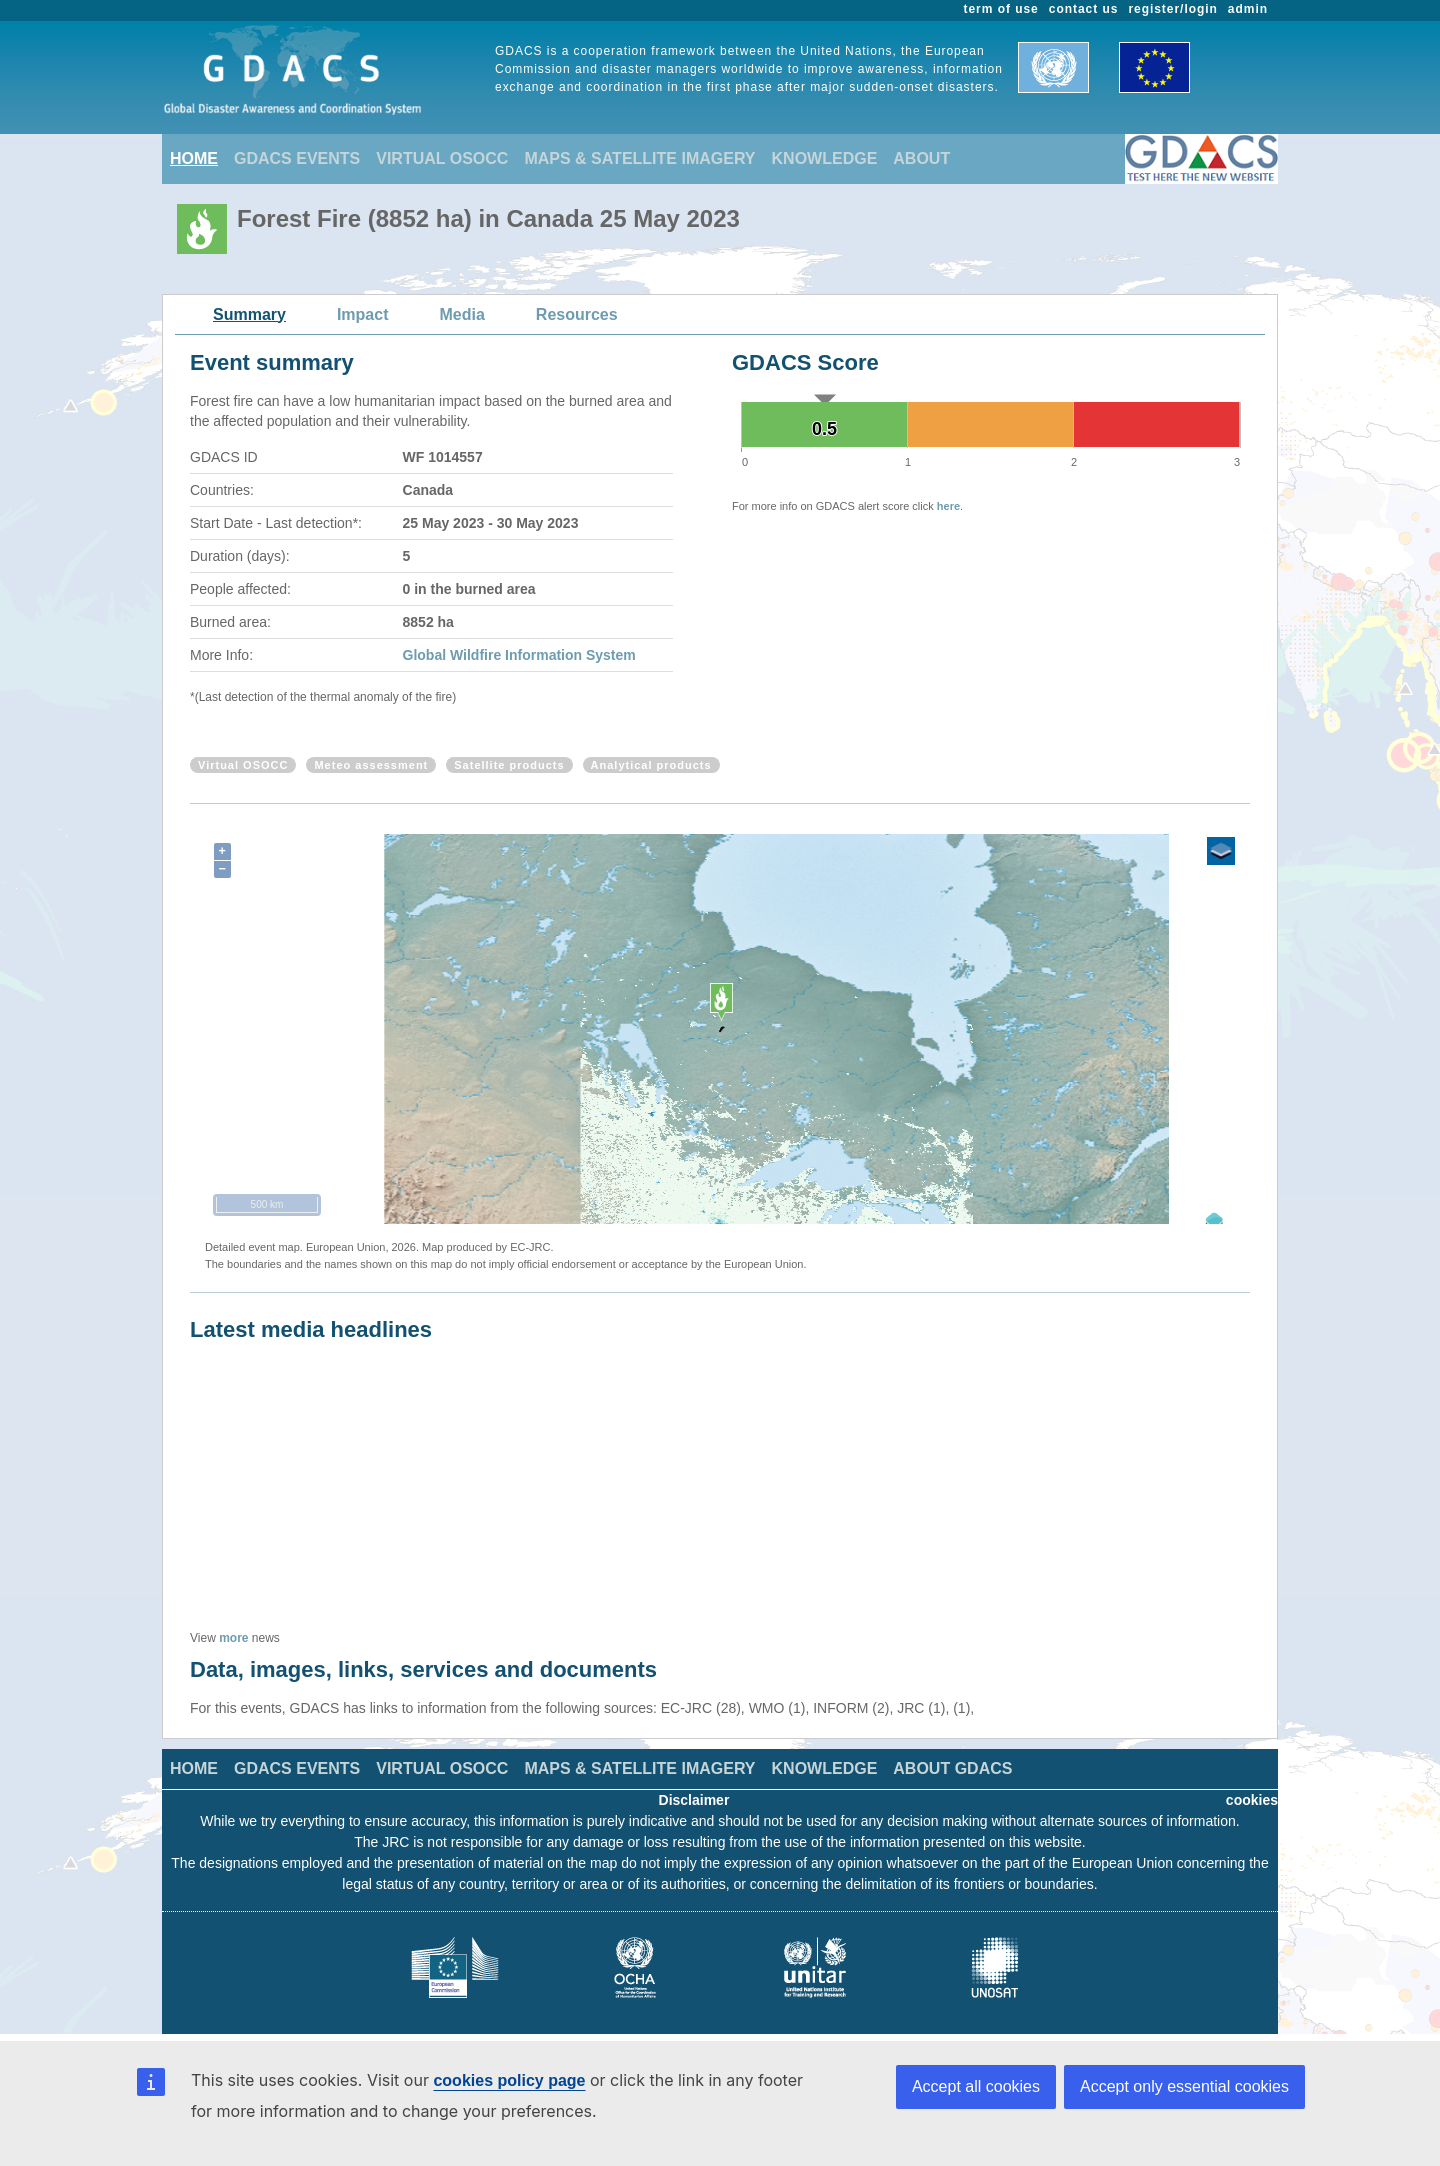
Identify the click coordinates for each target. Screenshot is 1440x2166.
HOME (194, 158)
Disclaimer (694, 1800)
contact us (1084, 9)
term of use (1001, 9)
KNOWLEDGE (825, 158)
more (233, 1638)
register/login (1172, 9)
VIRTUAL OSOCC (442, 158)
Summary (249, 314)
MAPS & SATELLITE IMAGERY (639, 158)
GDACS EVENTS (297, 158)
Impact (363, 314)
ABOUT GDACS (952, 1768)
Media (462, 314)
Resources (577, 314)
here (948, 506)
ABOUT (921, 158)
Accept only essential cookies (1184, 2086)
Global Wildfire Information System (519, 655)
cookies (1252, 1800)
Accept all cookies (976, 2086)
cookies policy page (509, 2080)
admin (1248, 9)
